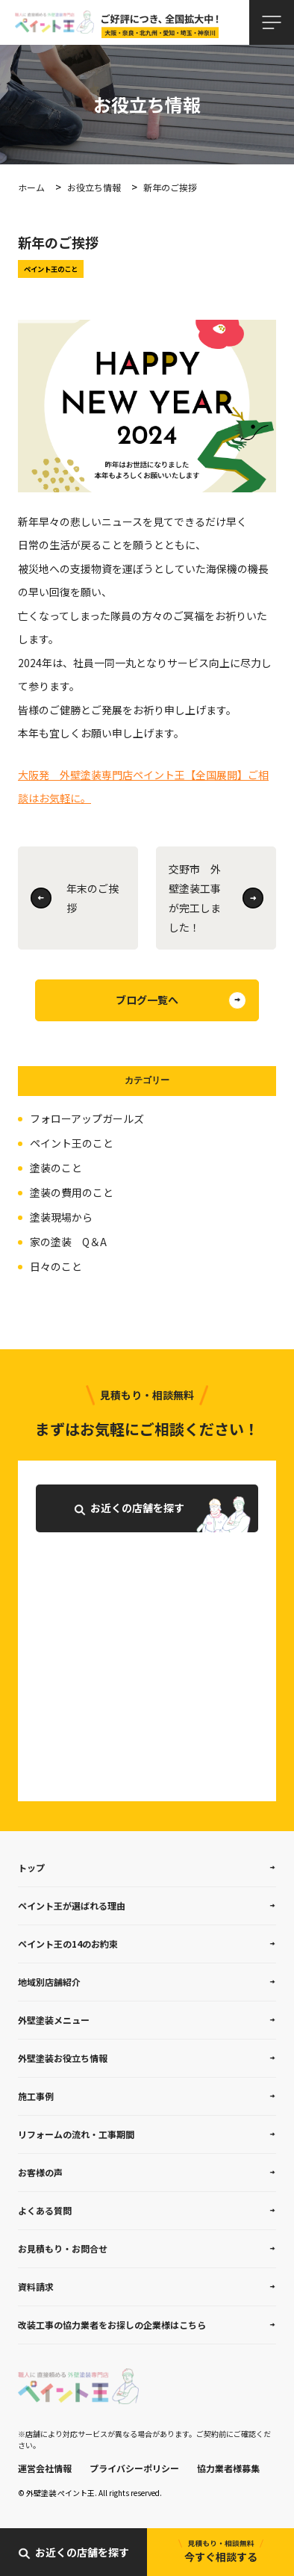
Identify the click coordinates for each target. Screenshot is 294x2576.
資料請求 (36, 2286)
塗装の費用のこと (71, 1192)
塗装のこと (56, 1167)
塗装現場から (61, 1217)
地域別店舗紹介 (49, 1981)
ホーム (31, 187)
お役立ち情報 (94, 187)
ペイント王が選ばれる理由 (71, 1905)
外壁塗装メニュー (54, 2019)
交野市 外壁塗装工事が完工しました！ (195, 898)
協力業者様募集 (228, 2468)
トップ (31, 1867)
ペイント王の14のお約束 (68, 1943)
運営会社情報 (45, 2468)
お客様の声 (40, 2172)
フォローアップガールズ (87, 1118)
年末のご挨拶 (92, 898)
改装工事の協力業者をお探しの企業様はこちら (112, 2324)
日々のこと (56, 1266)
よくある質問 (45, 2210)
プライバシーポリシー (134, 2468)
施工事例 (36, 2096)
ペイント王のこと (71, 1143)
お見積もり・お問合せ (62, 2248)
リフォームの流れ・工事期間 (76, 2134)
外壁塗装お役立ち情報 (62, 2058)
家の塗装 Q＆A (68, 1241)
